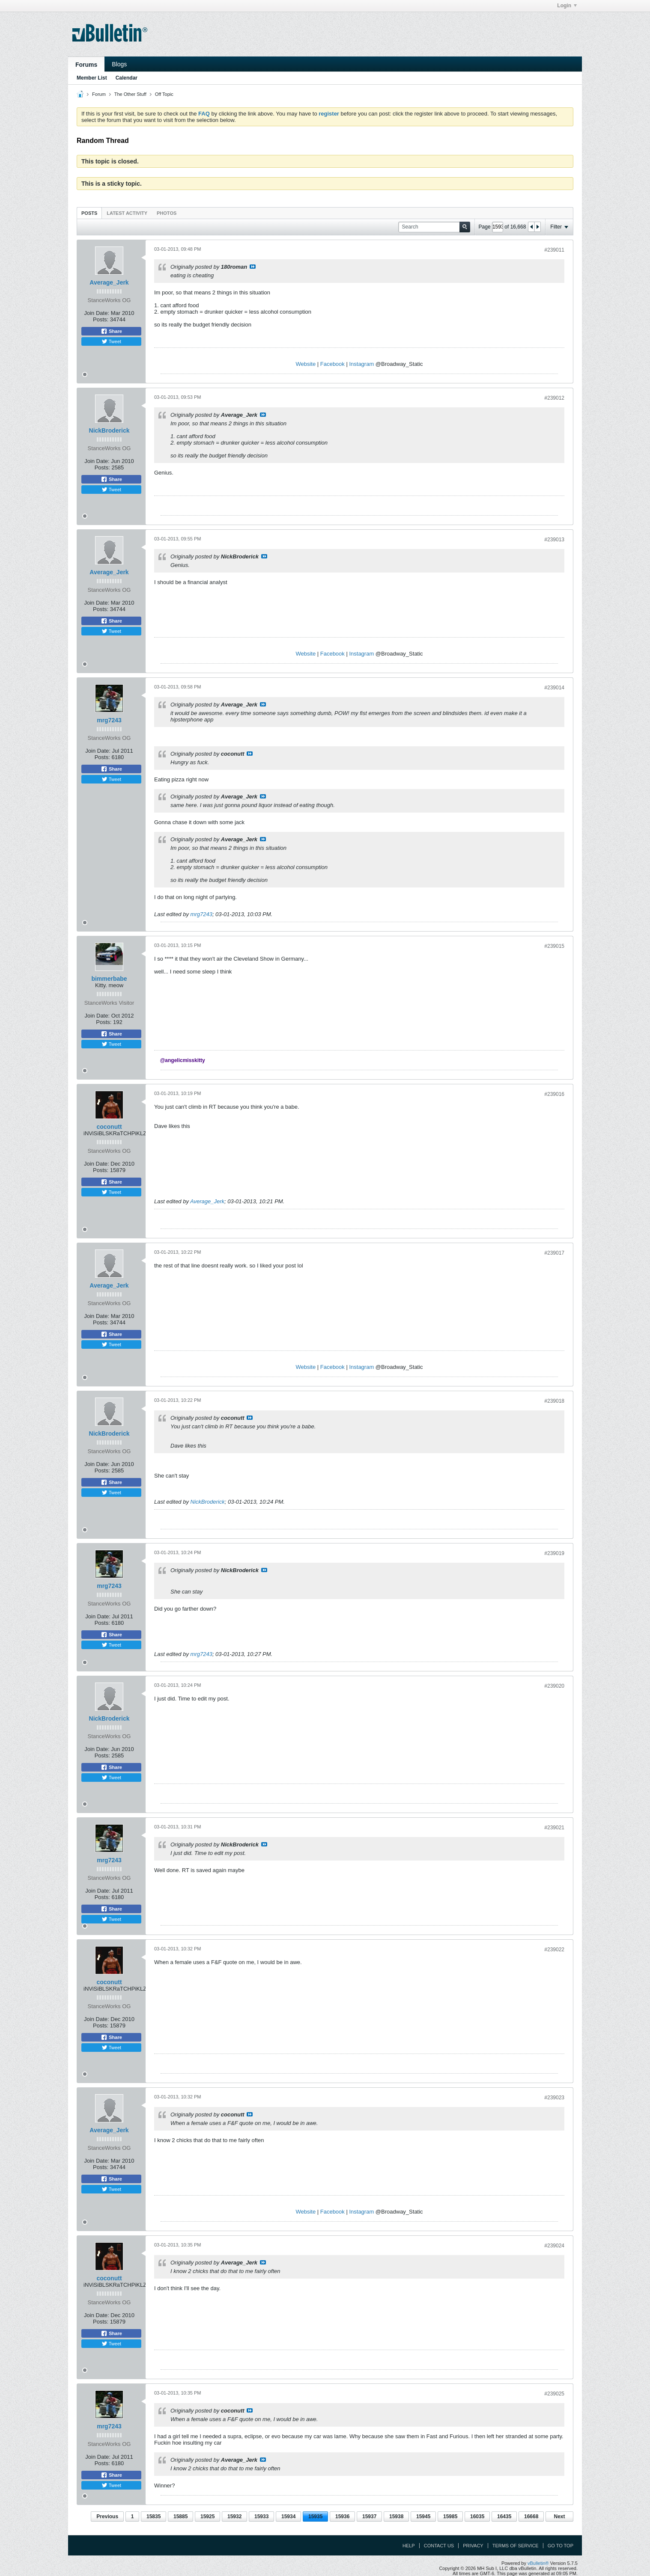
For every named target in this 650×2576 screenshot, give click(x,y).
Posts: (100, 319)
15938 (396, 2517)
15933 (261, 2517)
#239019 (554, 1553)
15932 (234, 2517)
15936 (342, 2517)
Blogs (119, 64)
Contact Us (439, 2545)
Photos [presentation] (166, 213)
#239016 (554, 1094)
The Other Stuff (130, 94)
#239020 (554, 1686)
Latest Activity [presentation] (127, 213)
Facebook (332, 364)
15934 (288, 2517)
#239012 (554, 398)
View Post (253, 266)
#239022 (554, 1950)
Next (559, 2517)
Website (305, 364)
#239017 (554, 1253)
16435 (504, 2517)
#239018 (554, 1401)
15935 (315, 2517)
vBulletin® (538, 2563)
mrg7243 (109, 720)
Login (567, 6)
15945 (423, 2517)
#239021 (554, 1828)
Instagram (361, 364)
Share (111, 331)
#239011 (554, 250)
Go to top (560, 2545)
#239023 (554, 2098)
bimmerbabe (109, 978)
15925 (207, 2517)
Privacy (473, 2545)
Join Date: (96, 313)
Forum (99, 94)
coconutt (109, 1126)
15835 (153, 2517)
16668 (531, 2517)
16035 (477, 2517)
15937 (369, 2517)
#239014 (554, 688)
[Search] (434, 227)
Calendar (126, 78)
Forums (86, 64)
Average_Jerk (108, 282)
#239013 (554, 540)
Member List (92, 78)
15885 (180, 2517)
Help (409, 2545)
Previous (107, 2517)
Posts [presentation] (89, 213)
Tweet (111, 341)
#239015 (554, 946)
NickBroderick (109, 430)
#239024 (554, 2246)
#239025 (554, 2394)
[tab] (89, 213)
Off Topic (164, 94)
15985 (450, 2517)
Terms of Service (515, 2545)
